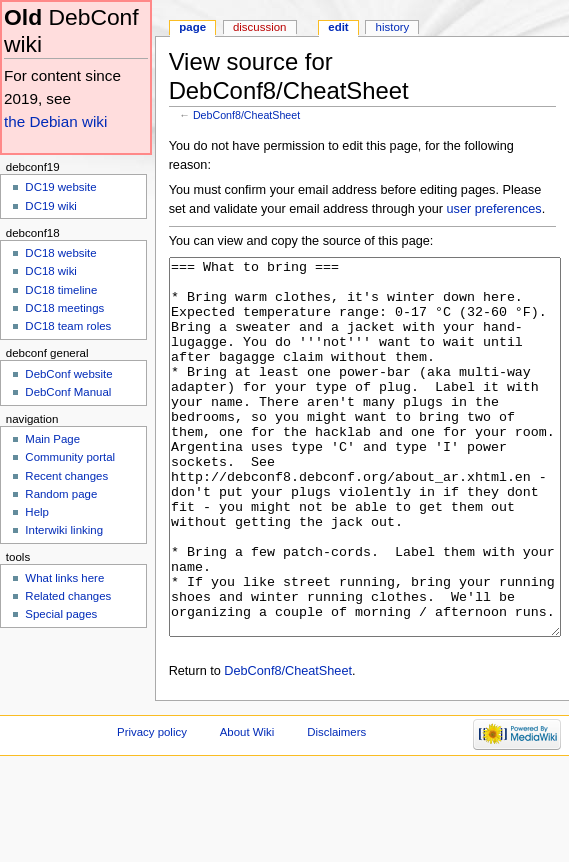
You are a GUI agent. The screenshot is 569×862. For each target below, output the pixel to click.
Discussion (259, 27)
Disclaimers (336, 807)
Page (192, 27)
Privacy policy (152, 807)
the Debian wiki (55, 121)
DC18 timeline (61, 290)
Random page (61, 494)
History (393, 27)
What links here (64, 578)
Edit (338, 27)
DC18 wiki (51, 271)
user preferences (494, 209)
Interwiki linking (64, 530)
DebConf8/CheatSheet (246, 115)
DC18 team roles (68, 326)
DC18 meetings (64, 308)
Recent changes (66, 476)
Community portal (70, 457)
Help (37, 512)
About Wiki (247, 807)
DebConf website (68, 374)
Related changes (68, 596)
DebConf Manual (68, 392)
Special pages (61, 614)
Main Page (52, 439)
